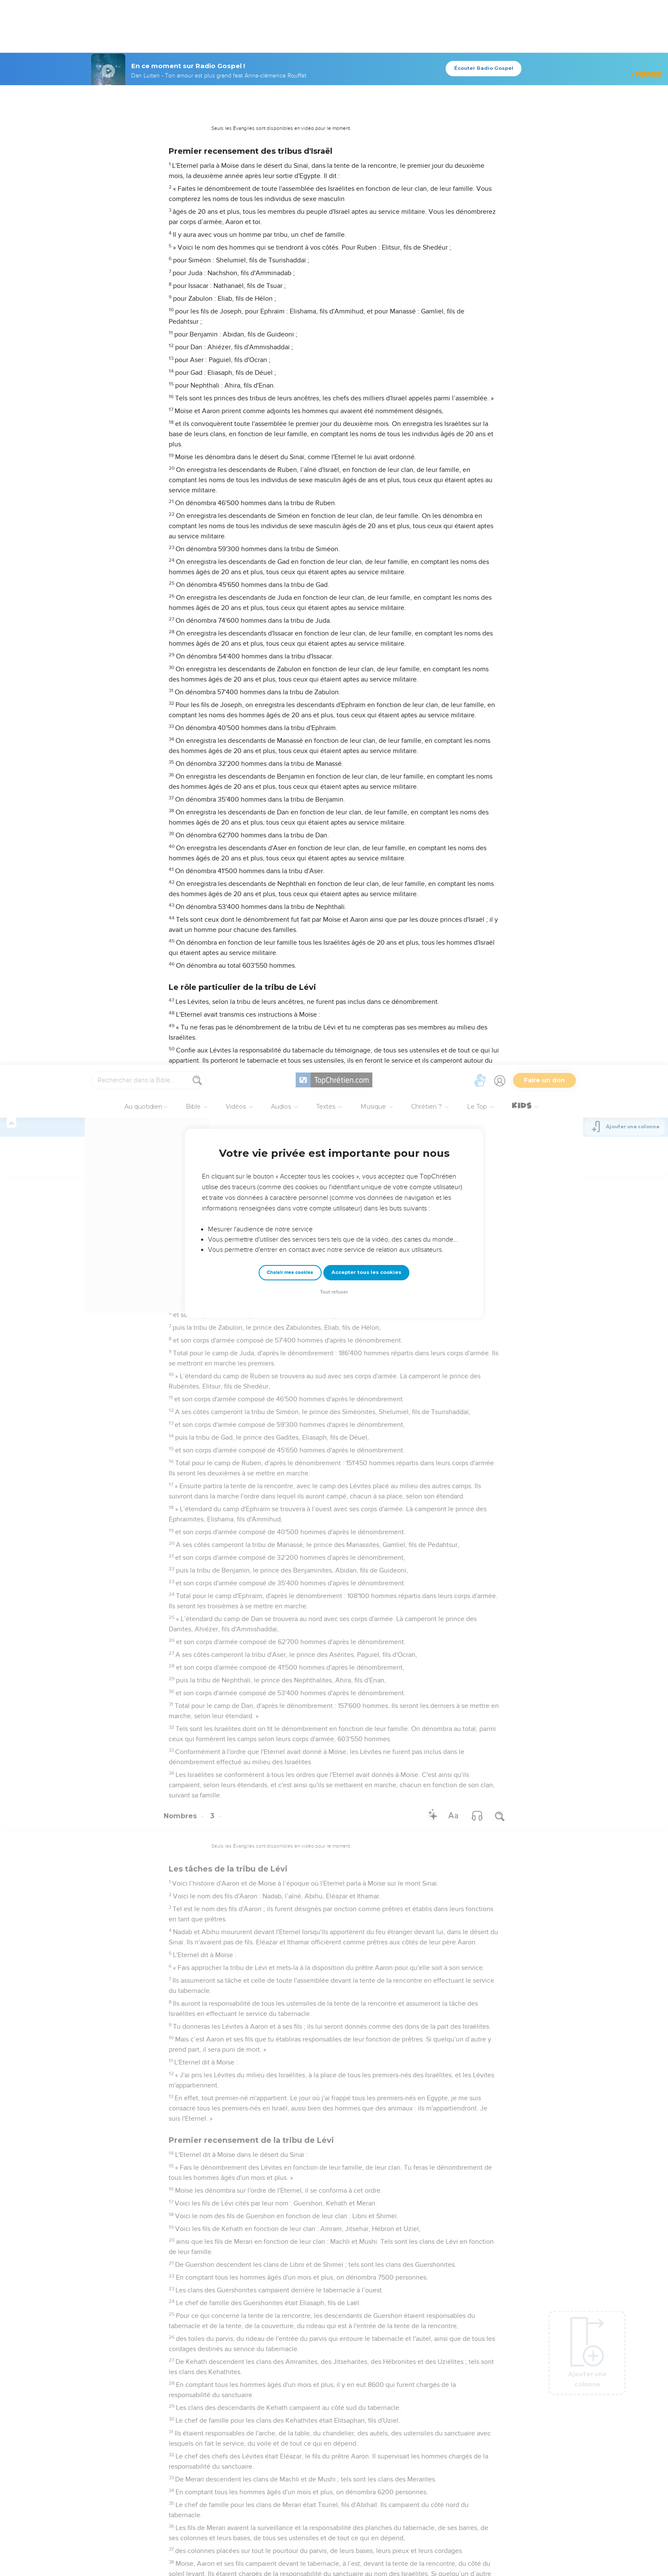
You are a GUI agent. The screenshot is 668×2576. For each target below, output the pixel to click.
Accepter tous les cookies (366, 207)
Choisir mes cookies (290, 207)
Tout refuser (334, 227)
